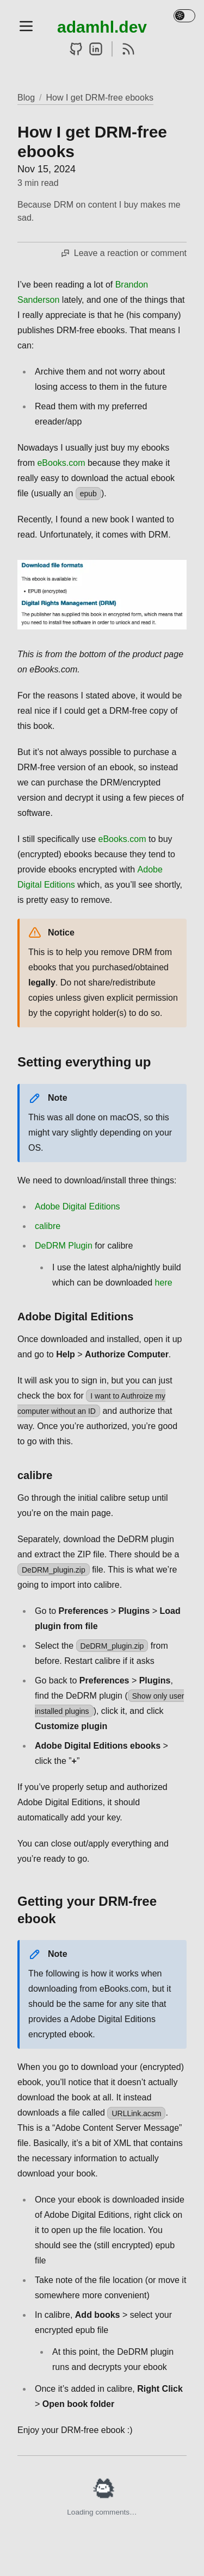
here (163, 1282)
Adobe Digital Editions (77, 1206)
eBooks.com (61, 462)
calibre (47, 1226)
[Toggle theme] (184, 15)
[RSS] (128, 49)
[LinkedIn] (95, 49)
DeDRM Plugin (63, 1245)
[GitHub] (76, 49)
